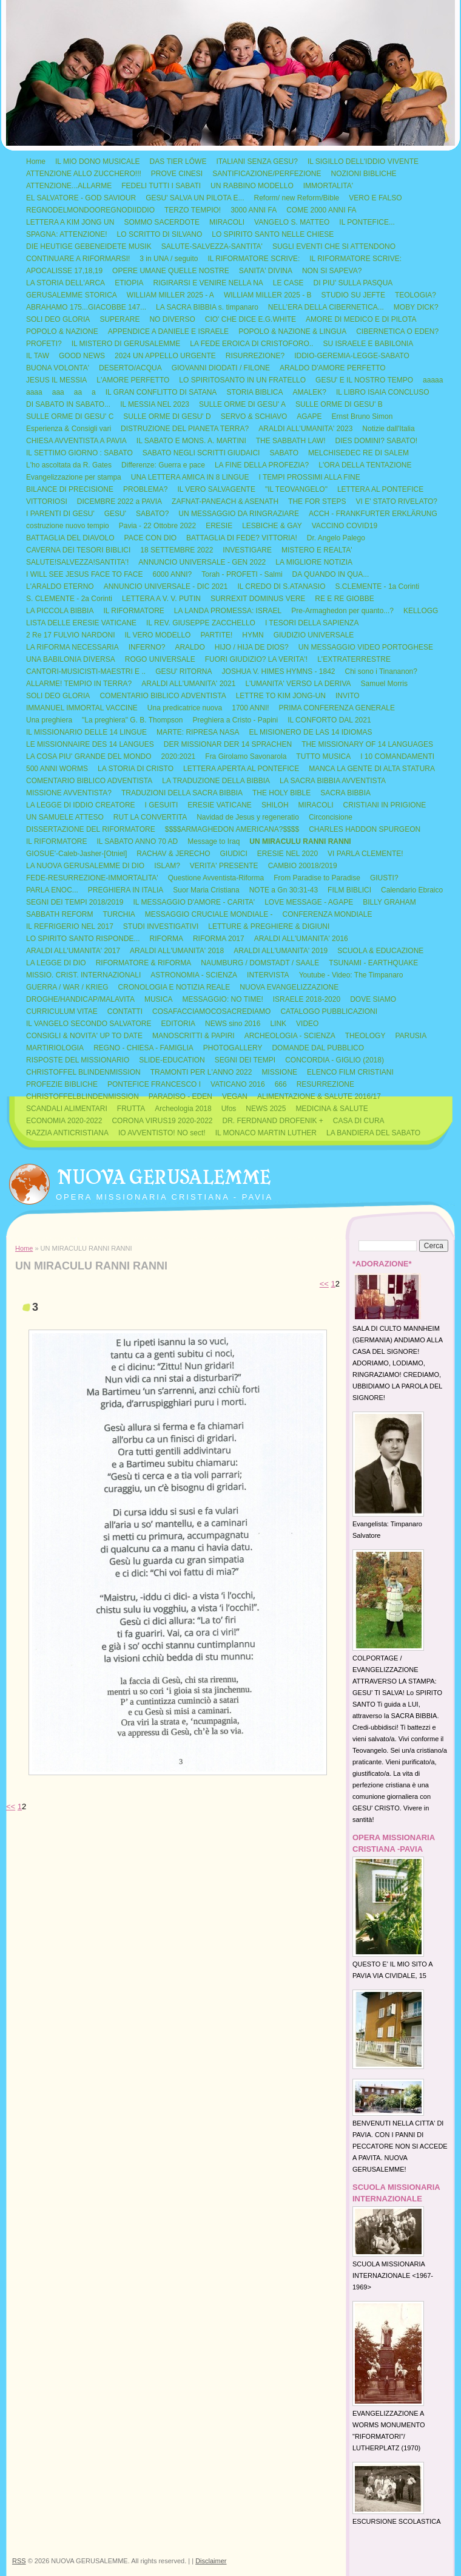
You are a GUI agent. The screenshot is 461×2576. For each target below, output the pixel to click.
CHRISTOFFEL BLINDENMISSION (83, 1072)
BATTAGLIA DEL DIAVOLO (70, 538)
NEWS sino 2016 (232, 1023)
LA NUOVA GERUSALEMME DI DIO (85, 865)
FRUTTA (131, 1108)
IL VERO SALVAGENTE (216, 489)
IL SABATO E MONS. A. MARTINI (191, 441)
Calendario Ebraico (412, 890)
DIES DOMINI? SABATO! (376, 441)
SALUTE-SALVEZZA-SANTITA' (212, 246)
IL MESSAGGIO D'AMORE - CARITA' (194, 902)
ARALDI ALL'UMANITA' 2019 (281, 950)
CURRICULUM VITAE (62, 1011)
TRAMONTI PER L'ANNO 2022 (201, 1072)
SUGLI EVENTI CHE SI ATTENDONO (333, 246)
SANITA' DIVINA (265, 271)
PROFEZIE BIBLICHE (62, 1084)
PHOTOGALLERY (233, 1048)
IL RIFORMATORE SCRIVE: (253, 258)
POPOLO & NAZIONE (62, 331)
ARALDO (189, 647)
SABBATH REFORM (59, 914)
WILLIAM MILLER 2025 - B (268, 295)
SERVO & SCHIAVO (254, 416)
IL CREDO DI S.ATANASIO (281, 586)
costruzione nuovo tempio (67, 526)
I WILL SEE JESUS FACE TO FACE (84, 574)
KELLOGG (420, 611)
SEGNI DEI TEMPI (245, 1060)
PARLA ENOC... (52, 890)
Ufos (229, 1108)
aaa (58, 392)
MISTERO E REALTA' (316, 550)
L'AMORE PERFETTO (132, 380)
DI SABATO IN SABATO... (68, 404)
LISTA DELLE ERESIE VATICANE (81, 623)
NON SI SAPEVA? (332, 271)
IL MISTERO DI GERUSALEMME (126, 343)
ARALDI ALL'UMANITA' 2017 (73, 950)
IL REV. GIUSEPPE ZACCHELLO (200, 623)
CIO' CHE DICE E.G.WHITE (250, 319)
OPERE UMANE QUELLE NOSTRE (170, 271)
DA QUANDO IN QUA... (330, 574)
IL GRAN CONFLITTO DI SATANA (161, 392)
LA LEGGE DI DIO (56, 963)
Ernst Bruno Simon (362, 416)
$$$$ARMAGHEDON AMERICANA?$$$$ (232, 829)
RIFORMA (166, 938)
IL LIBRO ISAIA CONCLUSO (382, 392)
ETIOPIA (129, 283)
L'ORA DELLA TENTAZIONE (364, 465)
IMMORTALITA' (328, 186)
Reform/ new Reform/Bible (297, 198)
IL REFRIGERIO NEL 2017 (69, 926)
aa (78, 392)
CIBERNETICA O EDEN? (397, 331)
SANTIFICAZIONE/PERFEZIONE (266, 173)
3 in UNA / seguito (169, 258)
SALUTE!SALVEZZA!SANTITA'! (77, 562)
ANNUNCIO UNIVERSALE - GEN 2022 (202, 562)
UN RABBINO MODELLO (252, 186)
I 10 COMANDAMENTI (397, 756)
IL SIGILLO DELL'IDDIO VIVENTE (363, 161)
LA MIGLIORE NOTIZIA (313, 562)
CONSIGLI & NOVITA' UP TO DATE (84, 1035)
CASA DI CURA (359, 1120)
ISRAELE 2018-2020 (306, 999)
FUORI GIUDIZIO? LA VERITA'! (256, 659)
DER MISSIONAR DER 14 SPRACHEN (228, 744)
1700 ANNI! (250, 708)
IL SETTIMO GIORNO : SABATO (79, 453)
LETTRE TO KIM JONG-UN (281, 696)
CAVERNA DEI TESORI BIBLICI (78, 550)
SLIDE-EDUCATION (171, 1060)
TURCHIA (119, 914)
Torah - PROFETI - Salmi (241, 574)
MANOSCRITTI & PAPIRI (193, 1035)
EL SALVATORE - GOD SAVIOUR (81, 198)
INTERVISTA (268, 975)
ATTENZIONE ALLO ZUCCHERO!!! (83, 173)
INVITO (347, 696)
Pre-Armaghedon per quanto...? (342, 611)
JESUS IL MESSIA (56, 380)
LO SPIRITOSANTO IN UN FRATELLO (242, 380)
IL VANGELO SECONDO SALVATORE (89, 1023)
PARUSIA (410, 1035)
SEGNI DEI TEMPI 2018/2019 (75, 902)
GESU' (115, 513)
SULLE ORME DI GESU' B (339, 404)
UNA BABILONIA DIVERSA (70, 659)
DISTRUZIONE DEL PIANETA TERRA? (185, 428)
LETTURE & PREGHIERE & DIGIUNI (268, 926)
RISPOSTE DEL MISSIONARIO (77, 1060)
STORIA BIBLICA (254, 392)
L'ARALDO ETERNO (60, 586)
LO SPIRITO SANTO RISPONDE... (83, 938)
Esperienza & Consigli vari (68, 428)
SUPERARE (119, 319)
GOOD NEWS (82, 356)
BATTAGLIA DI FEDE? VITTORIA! (241, 538)
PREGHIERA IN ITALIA (125, 890)
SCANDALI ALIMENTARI (66, 1108)
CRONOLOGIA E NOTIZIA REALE (174, 987)
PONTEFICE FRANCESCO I (154, 1084)
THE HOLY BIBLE (281, 793)
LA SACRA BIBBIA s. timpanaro (207, 307)
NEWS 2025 (266, 1108)
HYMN (252, 635)
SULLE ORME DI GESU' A (242, 404)
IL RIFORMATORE (133, 611)
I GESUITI (161, 805)
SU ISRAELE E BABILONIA (368, 343)
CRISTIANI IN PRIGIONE (384, 805)
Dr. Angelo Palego (336, 538)
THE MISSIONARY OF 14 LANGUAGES (367, 744)
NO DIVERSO (172, 319)
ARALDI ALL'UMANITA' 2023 (305, 428)
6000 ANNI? (172, 574)
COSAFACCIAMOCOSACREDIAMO (211, 1011)
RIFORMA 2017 (218, 938)
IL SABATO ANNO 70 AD (137, 841)
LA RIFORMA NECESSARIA (72, 647)
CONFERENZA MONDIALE (327, 914)
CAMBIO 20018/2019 (302, 865)
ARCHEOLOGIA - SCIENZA (289, 1035)
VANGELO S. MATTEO (291, 222)
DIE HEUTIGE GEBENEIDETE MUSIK (89, 246)
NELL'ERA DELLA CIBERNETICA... (326, 307)
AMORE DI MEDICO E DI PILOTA (361, 319)
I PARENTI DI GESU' (60, 513)
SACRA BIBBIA (345, 793)
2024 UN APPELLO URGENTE (165, 356)
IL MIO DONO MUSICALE (97, 161)
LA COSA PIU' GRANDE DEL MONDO (89, 756)
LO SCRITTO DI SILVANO (160, 234)
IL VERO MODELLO (157, 635)
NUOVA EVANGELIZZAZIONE (289, 987)
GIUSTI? (384, 878)
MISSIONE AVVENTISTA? (69, 793)
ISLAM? (167, 865)
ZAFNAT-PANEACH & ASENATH (225, 501)
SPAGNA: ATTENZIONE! (66, 234)
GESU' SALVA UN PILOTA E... (195, 198)
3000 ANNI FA (254, 210)
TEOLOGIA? (415, 295)
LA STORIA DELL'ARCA (65, 283)
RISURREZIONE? (255, 356)
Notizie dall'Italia (388, 428)
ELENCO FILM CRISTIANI (350, 1072)
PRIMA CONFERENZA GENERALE (337, 708)
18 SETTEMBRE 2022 (176, 550)
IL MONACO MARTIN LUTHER (266, 1133)
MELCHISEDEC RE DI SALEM (358, 453)
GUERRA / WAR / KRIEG (67, 987)
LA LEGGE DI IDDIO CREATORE (80, 805)
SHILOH (275, 805)
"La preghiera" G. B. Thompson (132, 720)
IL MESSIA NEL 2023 (154, 404)
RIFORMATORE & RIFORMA (144, 963)
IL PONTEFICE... (367, 222)
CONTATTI (125, 1011)
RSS (19, 2560)
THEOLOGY (365, 1035)
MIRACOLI (226, 222)
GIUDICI (233, 853)
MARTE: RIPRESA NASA (197, 732)
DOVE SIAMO (373, 999)
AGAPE (309, 416)
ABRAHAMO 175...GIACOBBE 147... (86, 307)
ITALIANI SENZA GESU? (256, 161)
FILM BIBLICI (349, 890)
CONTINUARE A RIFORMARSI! (78, 258)
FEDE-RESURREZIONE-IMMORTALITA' (92, 878)
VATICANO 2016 (237, 1084)
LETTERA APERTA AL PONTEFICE (241, 768)
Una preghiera (49, 720)
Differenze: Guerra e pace (163, 465)
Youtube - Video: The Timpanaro (351, 975)
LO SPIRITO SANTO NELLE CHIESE (273, 234)
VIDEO (307, 1023)
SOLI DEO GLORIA (58, 319)
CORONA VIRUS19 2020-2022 (162, 1120)
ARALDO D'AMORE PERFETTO (333, 368)
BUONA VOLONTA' (57, 368)
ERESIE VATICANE (219, 805)
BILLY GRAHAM (389, 902)
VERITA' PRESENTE (224, 865)
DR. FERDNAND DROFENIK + (273, 1120)
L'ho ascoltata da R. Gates (69, 465)
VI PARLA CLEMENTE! (365, 853)
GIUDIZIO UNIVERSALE (314, 635)
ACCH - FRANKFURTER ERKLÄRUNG (373, 513)
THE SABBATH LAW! (291, 441)
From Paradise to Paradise (317, 878)
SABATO (283, 453)
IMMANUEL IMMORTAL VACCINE (82, 708)
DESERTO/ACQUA (130, 368)
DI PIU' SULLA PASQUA (353, 283)
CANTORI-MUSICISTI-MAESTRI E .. (86, 671)
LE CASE (288, 283)
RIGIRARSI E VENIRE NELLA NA (208, 283)
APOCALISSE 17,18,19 (64, 271)
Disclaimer (210, 2560)
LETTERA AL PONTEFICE (380, 489)
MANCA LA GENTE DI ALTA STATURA (372, 768)
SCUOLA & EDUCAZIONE (380, 950)
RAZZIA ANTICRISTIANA (67, 1133)
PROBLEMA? (145, 489)
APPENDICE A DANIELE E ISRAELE (168, 331)
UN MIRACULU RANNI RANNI (300, 841)
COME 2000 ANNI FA (321, 210)
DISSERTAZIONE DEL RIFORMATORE (90, 829)
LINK (278, 1023)
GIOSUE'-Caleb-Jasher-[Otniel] (76, 853)
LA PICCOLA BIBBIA (59, 611)
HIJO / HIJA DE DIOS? (252, 647)
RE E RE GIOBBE (344, 598)
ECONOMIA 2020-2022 (64, 1120)
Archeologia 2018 (183, 1108)
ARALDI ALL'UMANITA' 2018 (177, 950)
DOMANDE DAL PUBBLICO (318, 1048)
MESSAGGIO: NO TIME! (223, 999)
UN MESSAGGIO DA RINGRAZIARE (238, 513)
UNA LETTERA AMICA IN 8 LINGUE (190, 477)
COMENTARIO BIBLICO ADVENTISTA (162, 696)
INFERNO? (147, 647)
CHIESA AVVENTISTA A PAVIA (76, 441)
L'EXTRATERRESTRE (354, 659)
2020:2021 (178, 756)
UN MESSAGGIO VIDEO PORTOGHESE (365, 647)
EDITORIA (178, 1023)
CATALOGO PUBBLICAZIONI (328, 1011)
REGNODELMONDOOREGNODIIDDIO (90, 210)
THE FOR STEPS (317, 501)
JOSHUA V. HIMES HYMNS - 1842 (278, 671)
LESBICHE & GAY (271, 526)
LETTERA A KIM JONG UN (70, 222)
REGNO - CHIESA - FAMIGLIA (143, 1048)
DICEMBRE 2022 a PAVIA (119, 501)
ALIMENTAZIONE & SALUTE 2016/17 (319, 1096)
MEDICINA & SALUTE (331, 1108)
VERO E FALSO (375, 198)
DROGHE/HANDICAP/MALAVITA (80, 999)
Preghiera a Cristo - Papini (235, 720)
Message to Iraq (213, 841)
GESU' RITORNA (183, 671)
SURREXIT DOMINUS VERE (257, 598)
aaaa (34, 392)
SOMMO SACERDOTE (162, 222)
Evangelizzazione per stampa (73, 477)
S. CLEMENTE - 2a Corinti (69, 598)
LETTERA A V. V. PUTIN (161, 598)
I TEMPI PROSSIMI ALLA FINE (309, 477)
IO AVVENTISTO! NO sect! (162, 1133)
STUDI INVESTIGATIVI (160, 926)
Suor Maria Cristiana (206, 890)
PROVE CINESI (177, 173)
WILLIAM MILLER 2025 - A (170, 295)
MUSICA (158, 999)
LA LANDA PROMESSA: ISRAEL (227, 611)
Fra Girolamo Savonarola (245, 756)
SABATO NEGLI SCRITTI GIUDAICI (201, 453)
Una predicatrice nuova (184, 708)
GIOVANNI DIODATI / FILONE (221, 368)
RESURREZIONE (325, 1084)
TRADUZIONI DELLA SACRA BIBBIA (182, 793)
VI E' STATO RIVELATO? (396, 501)
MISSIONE (279, 1072)
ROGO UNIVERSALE (160, 659)
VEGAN (234, 1096)
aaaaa (433, 380)
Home (35, 161)
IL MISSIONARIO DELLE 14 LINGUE (86, 732)
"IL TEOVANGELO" (296, 489)
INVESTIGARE (247, 550)
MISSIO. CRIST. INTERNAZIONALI (83, 975)
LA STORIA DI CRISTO (135, 768)
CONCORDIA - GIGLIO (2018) (334, 1060)
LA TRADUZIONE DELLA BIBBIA (216, 781)
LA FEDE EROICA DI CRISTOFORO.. (251, 343)
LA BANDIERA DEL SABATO (373, 1133)
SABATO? (152, 513)
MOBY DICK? (416, 307)
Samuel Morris (384, 683)
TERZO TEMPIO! (192, 210)
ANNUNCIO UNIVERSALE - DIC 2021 (166, 586)
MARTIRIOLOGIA (55, 1048)
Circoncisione (330, 817)
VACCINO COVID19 (344, 526)
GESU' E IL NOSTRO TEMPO (364, 380)
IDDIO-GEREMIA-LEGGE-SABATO (351, 356)
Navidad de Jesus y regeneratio (248, 817)
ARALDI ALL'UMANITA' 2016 (301, 938)
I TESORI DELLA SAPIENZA (312, 623)
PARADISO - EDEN (180, 1096)
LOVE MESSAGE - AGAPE (308, 902)
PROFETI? (44, 343)
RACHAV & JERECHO (173, 853)
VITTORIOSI (46, 501)
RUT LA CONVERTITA (150, 817)
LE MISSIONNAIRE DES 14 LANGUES (90, 744)
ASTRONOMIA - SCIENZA (193, 975)
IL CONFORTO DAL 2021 (329, 720)
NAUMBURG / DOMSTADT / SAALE (260, 963)
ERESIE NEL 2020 (287, 853)
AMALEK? (309, 392)
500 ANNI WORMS (57, 768)
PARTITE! (216, 635)
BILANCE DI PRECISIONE (69, 489)
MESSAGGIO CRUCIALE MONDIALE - (209, 914)
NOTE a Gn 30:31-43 (283, 890)
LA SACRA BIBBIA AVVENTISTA (333, 781)
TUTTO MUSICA (323, 756)
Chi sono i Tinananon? (381, 671)
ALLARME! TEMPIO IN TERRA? (79, 683)
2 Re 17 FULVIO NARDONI (70, 635)
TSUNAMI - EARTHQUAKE (373, 963)
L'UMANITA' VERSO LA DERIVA (298, 683)
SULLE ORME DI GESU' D (166, 416)
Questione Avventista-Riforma (216, 878)
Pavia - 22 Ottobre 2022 (157, 526)
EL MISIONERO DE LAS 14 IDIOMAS (310, 732)
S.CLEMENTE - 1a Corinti (377, 586)
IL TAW (37, 356)
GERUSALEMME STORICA (71, 295)
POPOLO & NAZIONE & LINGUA (292, 331)
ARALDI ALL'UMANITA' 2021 (188, 683)
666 (281, 1084)
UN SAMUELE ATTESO (65, 817)
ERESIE (219, 526)
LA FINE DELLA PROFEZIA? (262, 465)
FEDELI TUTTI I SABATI (161, 186)
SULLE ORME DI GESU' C (69, 416)
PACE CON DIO (150, 538)
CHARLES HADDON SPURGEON (364, 829)
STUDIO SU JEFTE (353, 295)
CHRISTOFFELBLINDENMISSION (82, 1096)
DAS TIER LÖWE (178, 161)
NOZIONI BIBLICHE (364, 173)
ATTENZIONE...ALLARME (69, 186)
